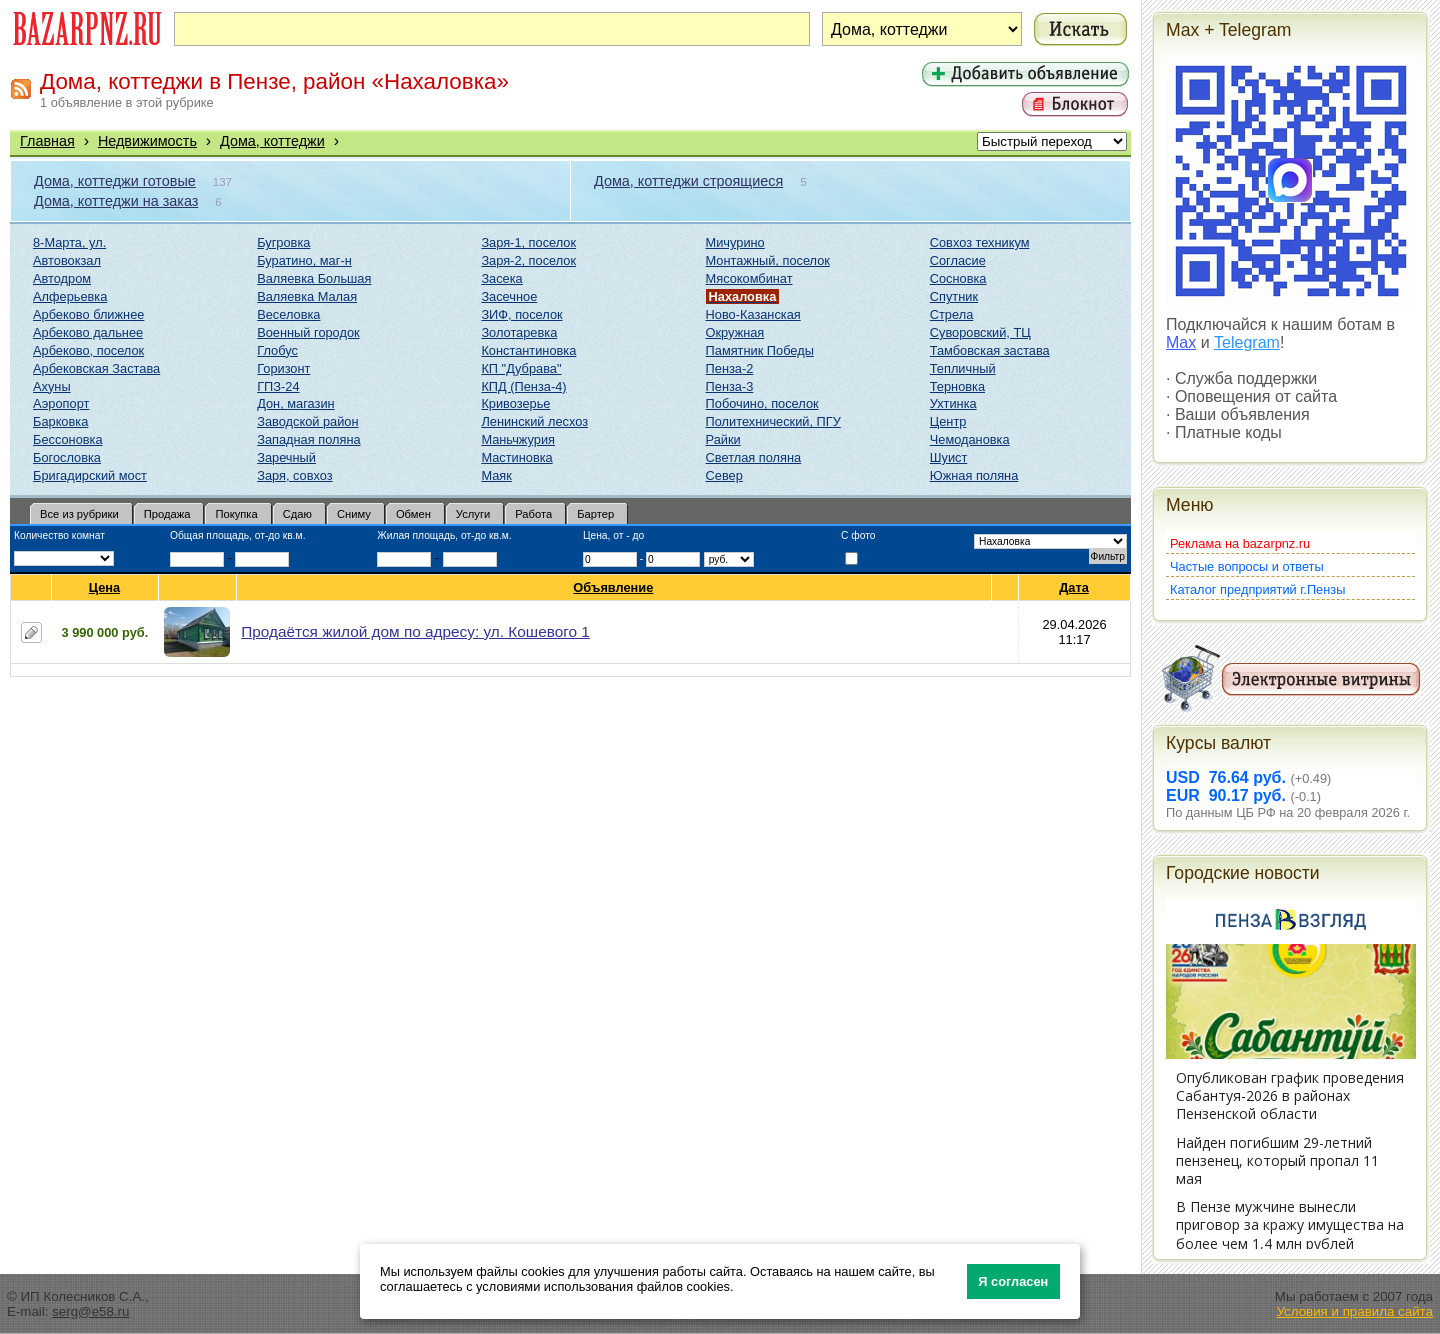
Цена (105, 587)
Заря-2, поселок (528, 260)
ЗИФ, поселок (521, 314)
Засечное (509, 296)
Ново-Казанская (753, 314)
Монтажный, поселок (768, 260)
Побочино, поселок (762, 403)
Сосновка (958, 278)
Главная (47, 141)
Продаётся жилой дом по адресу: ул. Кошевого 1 (415, 631)
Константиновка (528, 350)
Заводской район (307, 421)
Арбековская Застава (96, 368)
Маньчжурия (518, 439)
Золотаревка (519, 332)
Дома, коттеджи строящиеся (688, 181)
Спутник (954, 296)
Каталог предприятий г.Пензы (1257, 589)
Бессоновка (68, 439)
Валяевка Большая (314, 278)
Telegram (1247, 342)
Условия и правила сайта (1354, 1311)
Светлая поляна (754, 457)
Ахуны (52, 386)
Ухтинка (953, 403)
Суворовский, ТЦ (980, 332)
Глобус (277, 350)
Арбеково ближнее (88, 314)
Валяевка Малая (307, 296)
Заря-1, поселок (528, 242)
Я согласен (1013, 1281)
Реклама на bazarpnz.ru (1240, 543)
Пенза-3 (730, 386)
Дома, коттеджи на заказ (116, 201)
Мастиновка (516, 457)
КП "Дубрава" (521, 368)
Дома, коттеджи (272, 141)
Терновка (957, 386)
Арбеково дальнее (88, 332)
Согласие (958, 260)
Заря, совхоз (294, 475)
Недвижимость (147, 141)
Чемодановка (970, 439)
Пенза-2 (730, 368)
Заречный (286, 457)
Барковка (60, 421)
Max (1181, 342)
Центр (948, 421)
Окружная (735, 332)
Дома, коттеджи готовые (115, 181)
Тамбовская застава (990, 350)
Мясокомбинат (749, 278)
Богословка (67, 457)
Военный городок (308, 332)
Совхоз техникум (980, 242)
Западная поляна (308, 439)
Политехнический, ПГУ (773, 421)
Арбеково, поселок (88, 350)
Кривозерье (515, 403)
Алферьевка (70, 296)
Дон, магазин (295, 403)
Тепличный (963, 368)
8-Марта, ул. (69, 242)
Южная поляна (974, 475)
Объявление (613, 587)
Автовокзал (67, 260)
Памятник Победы (760, 350)
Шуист (949, 457)
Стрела (952, 314)
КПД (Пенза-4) (523, 386)
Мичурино (735, 242)
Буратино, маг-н (304, 260)
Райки (723, 439)
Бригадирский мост (90, 475)
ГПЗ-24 (278, 386)
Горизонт (283, 368)
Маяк (496, 475)
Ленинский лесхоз (534, 421)
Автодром (62, 278)
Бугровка (283, 242)
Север (724, 475)
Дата (1074, 587)
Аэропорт (61, 403)
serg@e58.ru (90, 1311)
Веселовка (288, 314)
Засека (501, 278)
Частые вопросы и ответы (1247, 566)
